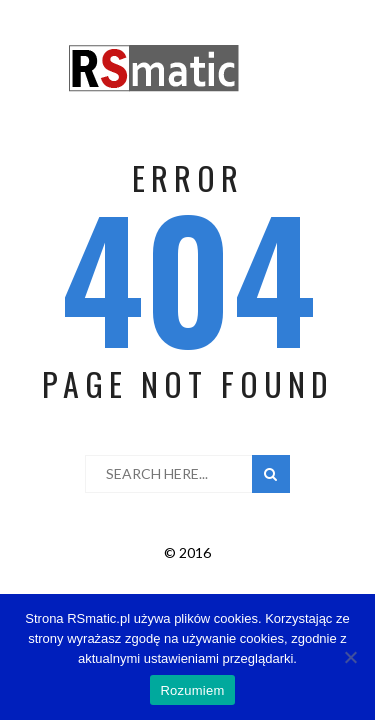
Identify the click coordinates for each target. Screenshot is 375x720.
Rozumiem (192, 690)
